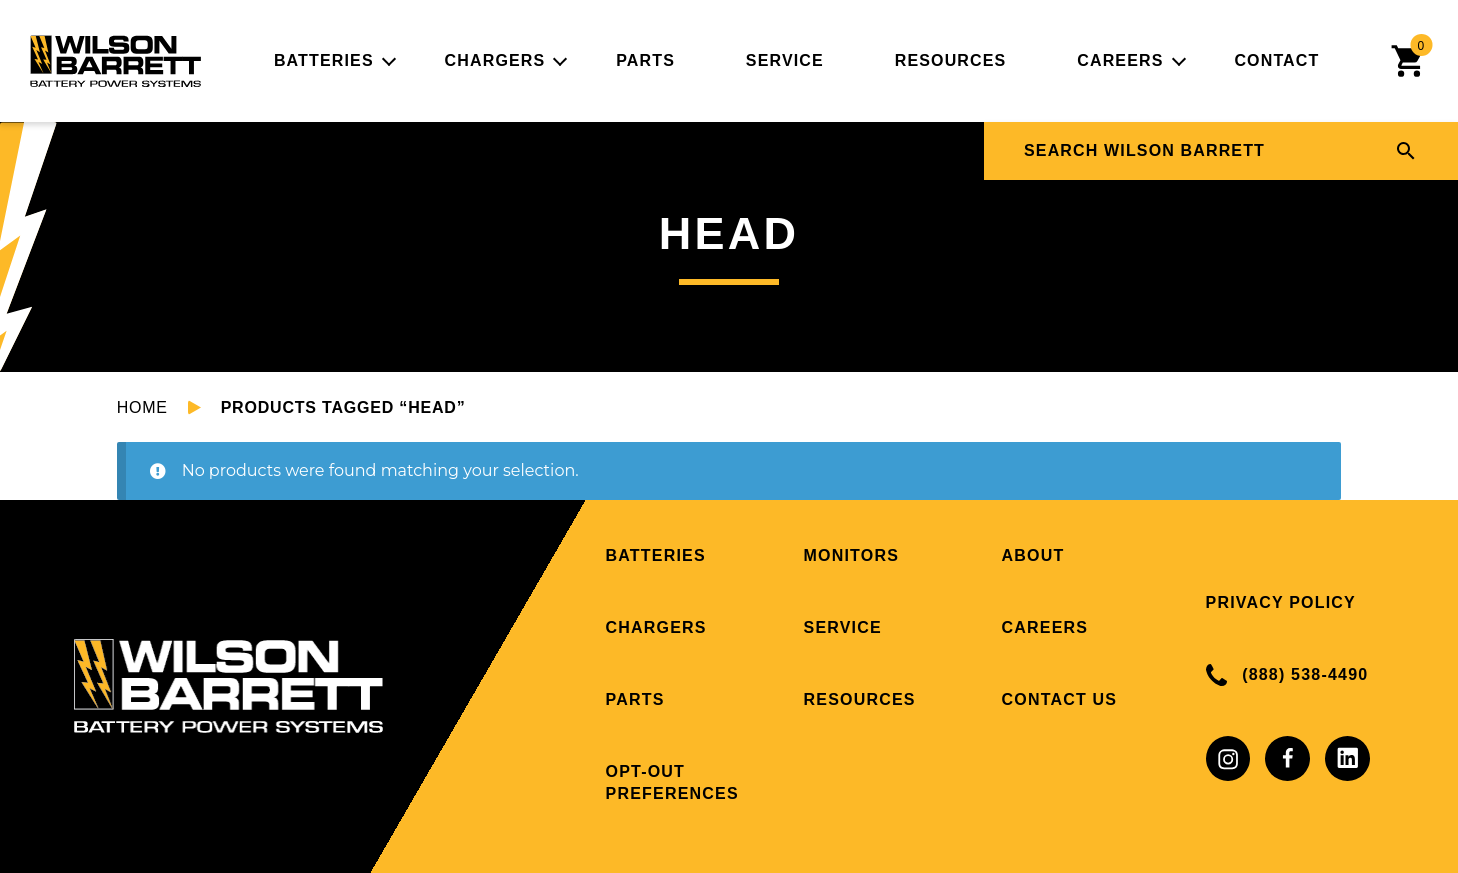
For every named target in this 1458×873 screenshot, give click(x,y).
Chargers (495, 60)
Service (785, 60)
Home (142, 407)
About (1033, 555)
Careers (1120, 60)
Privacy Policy (1281, 602)
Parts (645, 60)
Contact (1276, 60)
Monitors (852, 555)
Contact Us (1060, 699)
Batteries (324, 60)
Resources (951, 60)
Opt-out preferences (672, 782)
